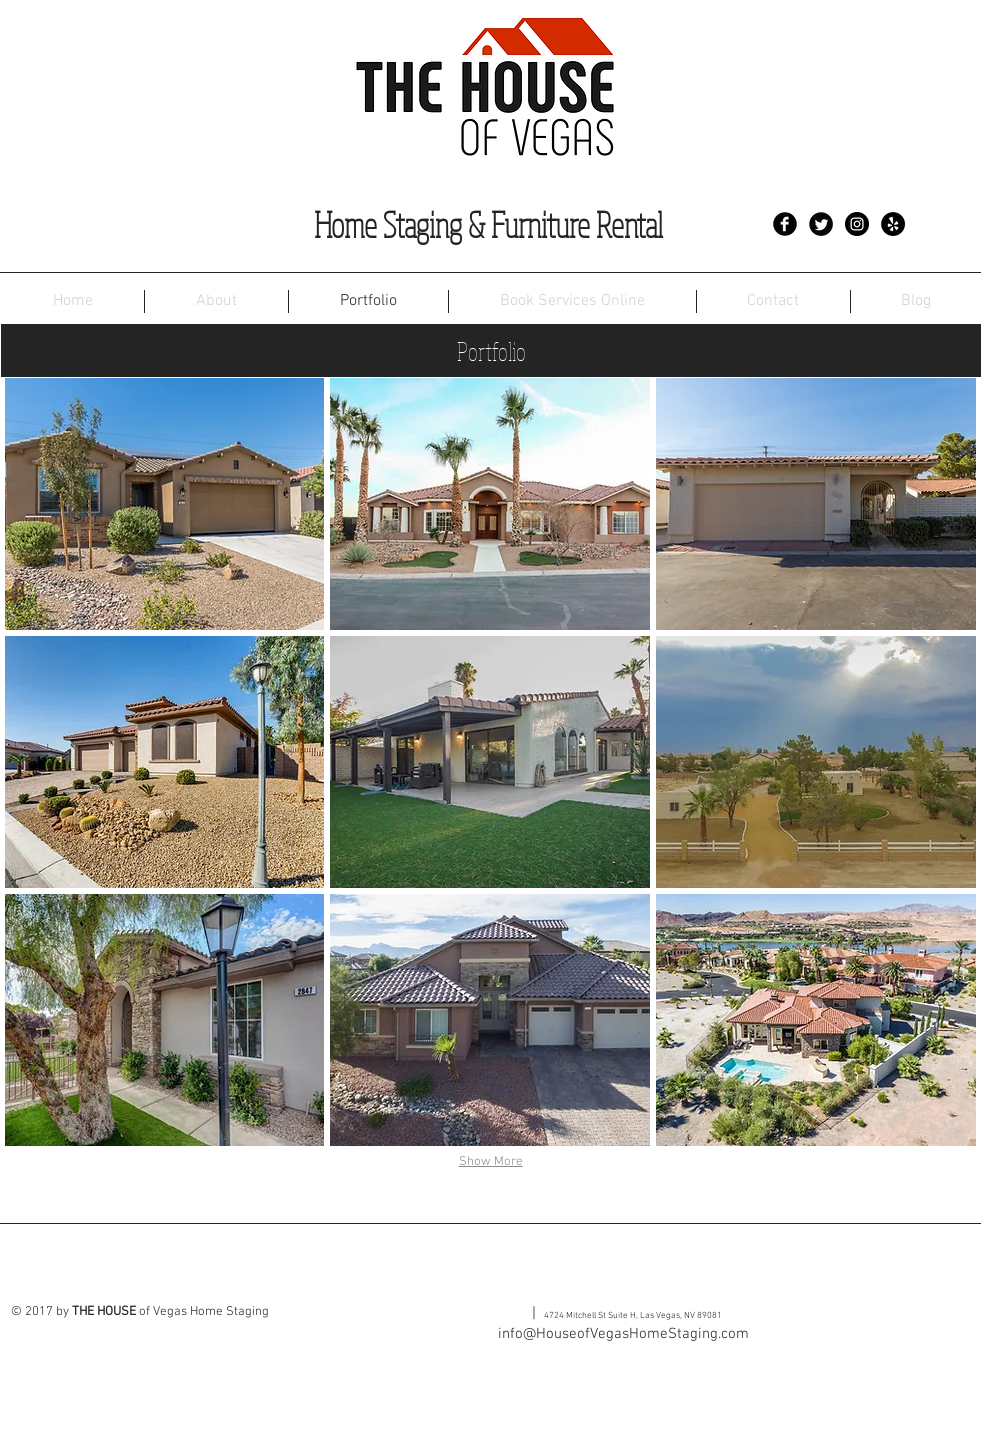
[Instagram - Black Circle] (857, 224)
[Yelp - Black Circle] (893, 224)
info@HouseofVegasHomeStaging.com (623, 1334)
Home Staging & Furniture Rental (488, 224)
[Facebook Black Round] (785, 224)
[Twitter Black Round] (821, 224)
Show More (491, 1162)
